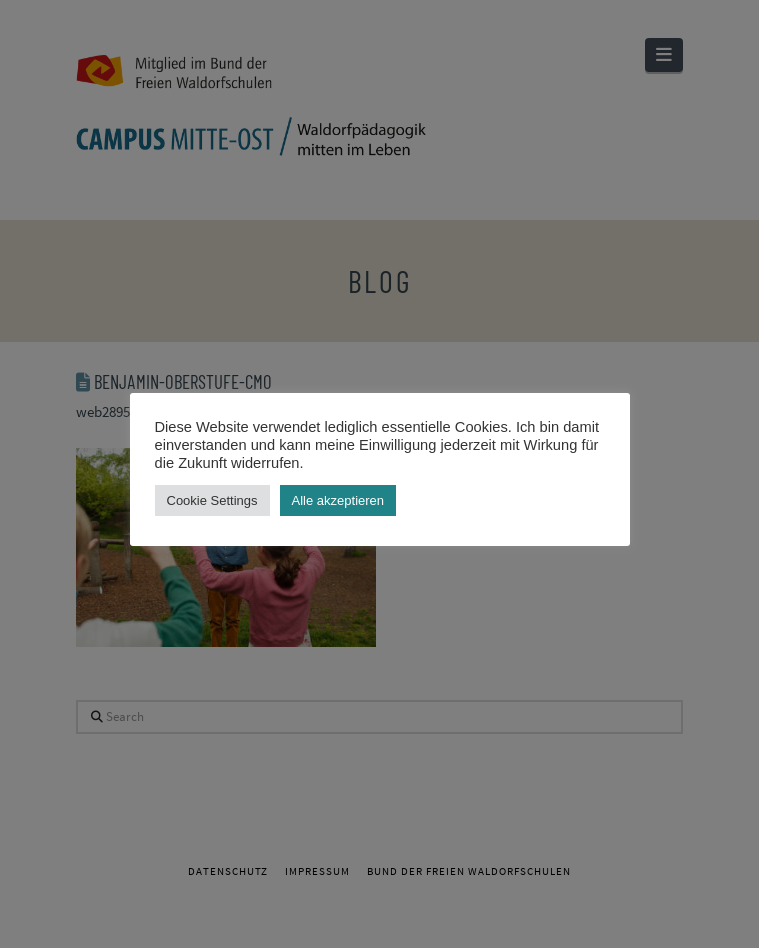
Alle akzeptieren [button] (338, 500)
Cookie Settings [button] (212, 500)
